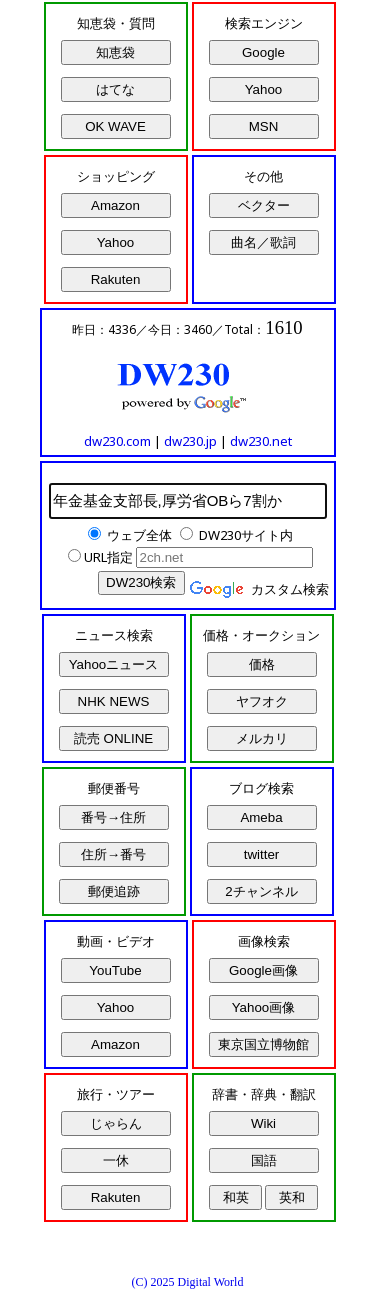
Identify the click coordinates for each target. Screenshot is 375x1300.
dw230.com (117, 441)
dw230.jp (190, 441)
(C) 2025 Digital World (188, 1282)
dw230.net (261, 441)
